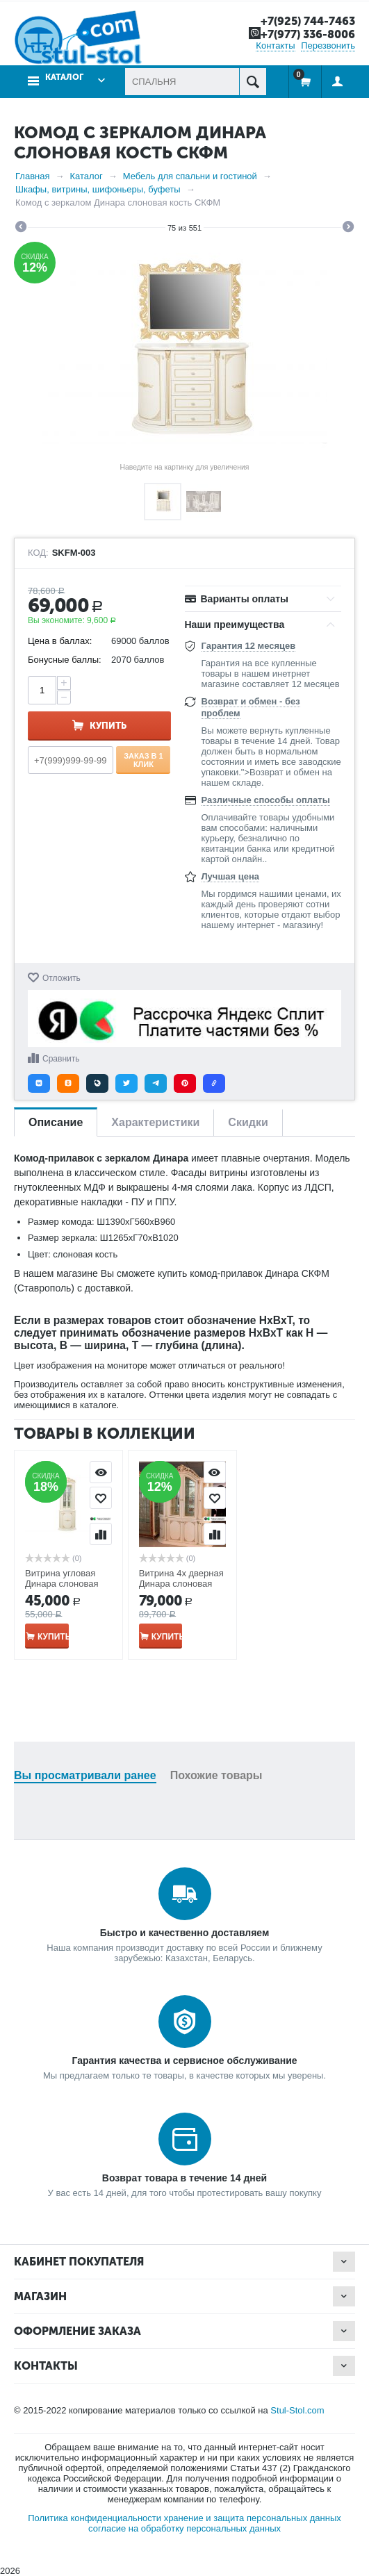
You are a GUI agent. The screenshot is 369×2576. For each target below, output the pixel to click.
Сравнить (60, 1059)
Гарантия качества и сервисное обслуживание (184, 2060)
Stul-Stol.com (297, 2410)
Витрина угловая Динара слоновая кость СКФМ (61, 1583)
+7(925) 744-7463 (305, 21)
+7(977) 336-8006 (304, 34)
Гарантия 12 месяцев (249, 646)
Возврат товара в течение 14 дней (184, 2177)
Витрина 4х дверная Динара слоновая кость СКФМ (181, 1583)
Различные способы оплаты (266, 800)
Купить (108, 725)
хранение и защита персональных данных (252, 2518)
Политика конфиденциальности (94, 2518)
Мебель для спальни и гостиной (190, 176)
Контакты (275, 45)
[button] (39, 1083)
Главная (32, 176)
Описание (55, 1122)
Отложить (61, 977)
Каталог (64, 77)
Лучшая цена (230, 876)
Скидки (248, 1122)
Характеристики (155, 1122)
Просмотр (101, 1472)
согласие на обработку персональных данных (184, 2528)
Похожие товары (216, 1775)
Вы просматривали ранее (85, 1775)
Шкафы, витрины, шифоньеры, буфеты (98, 189)
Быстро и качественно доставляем (185, 1932)
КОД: (38, 553)
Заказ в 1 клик (143, 759)
